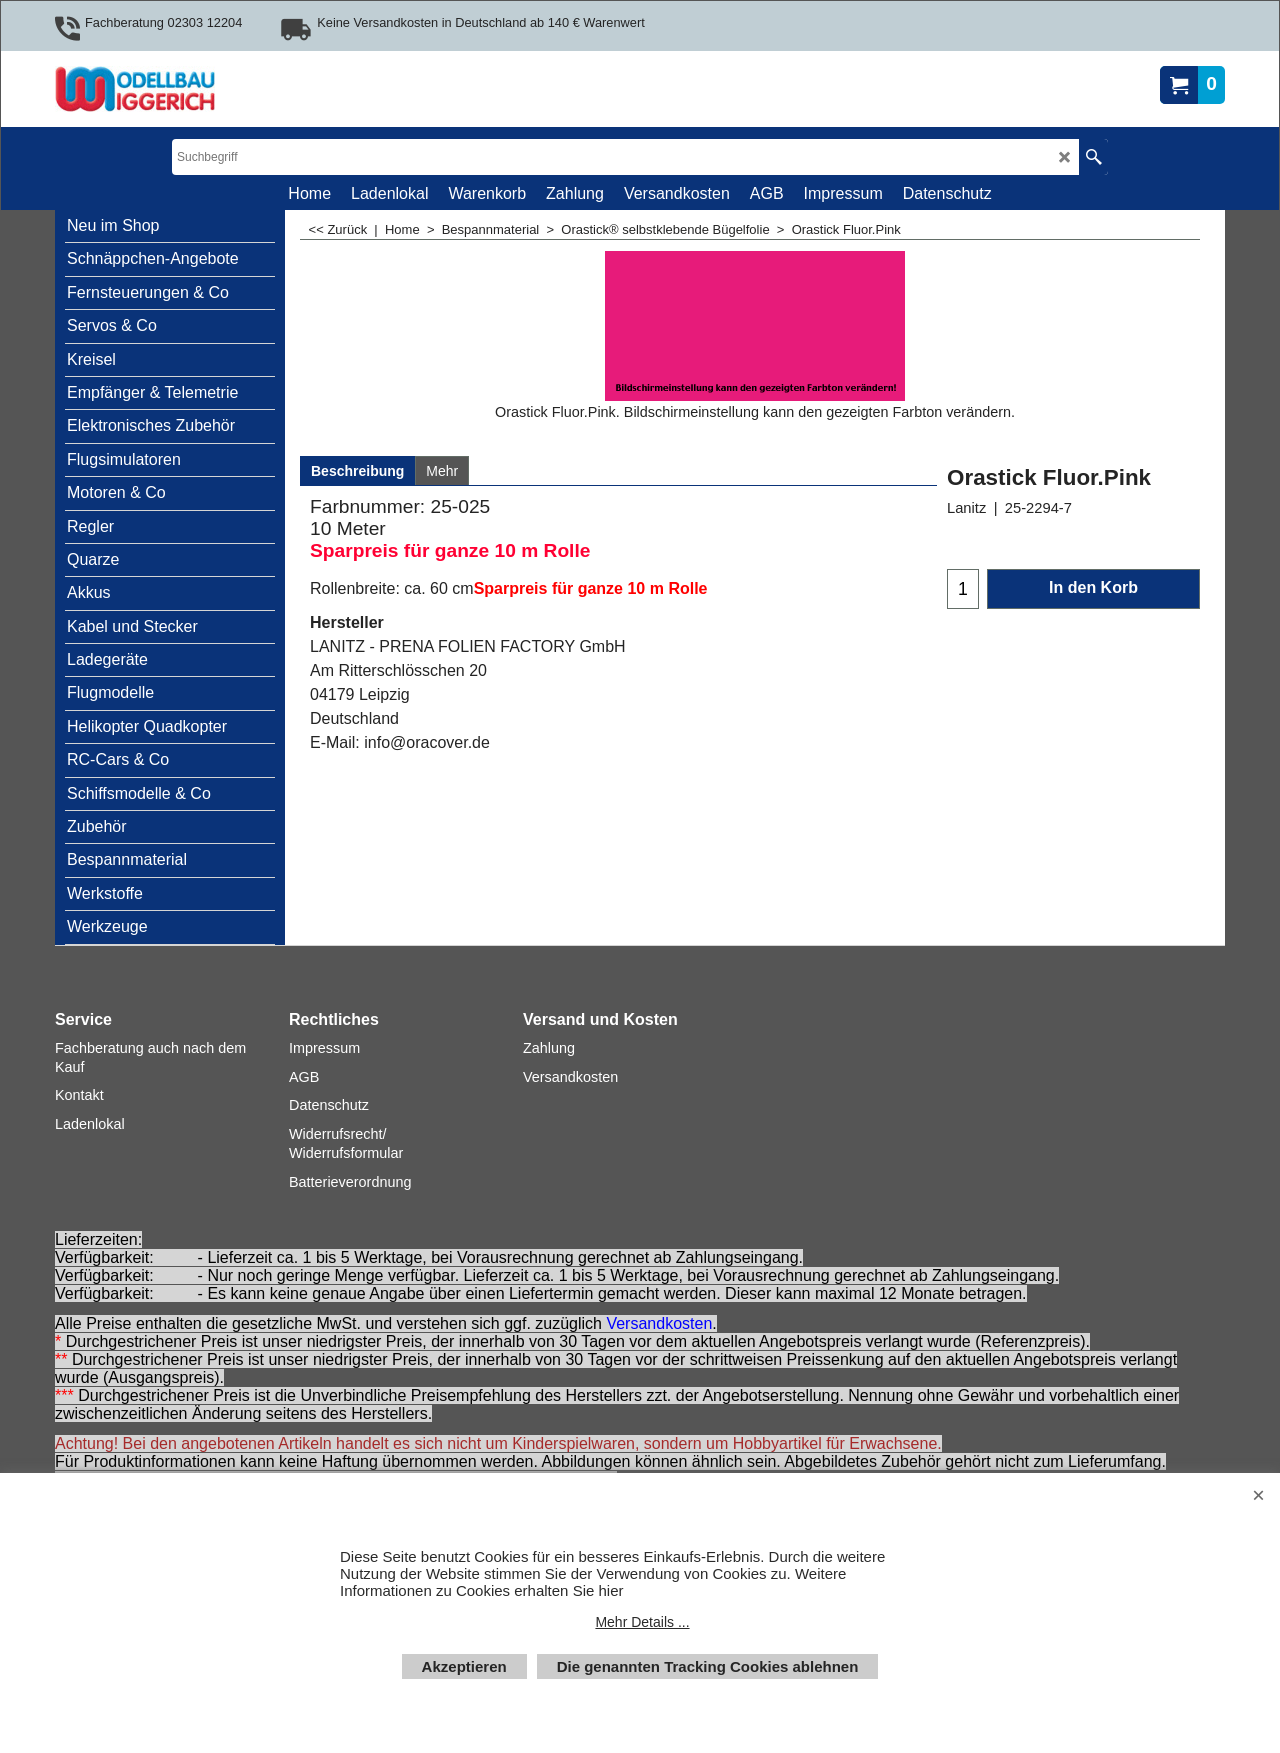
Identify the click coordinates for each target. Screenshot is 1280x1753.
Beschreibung (357, 471)
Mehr (442, 471)
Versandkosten (659, 1323)
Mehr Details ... (642, 1622)
